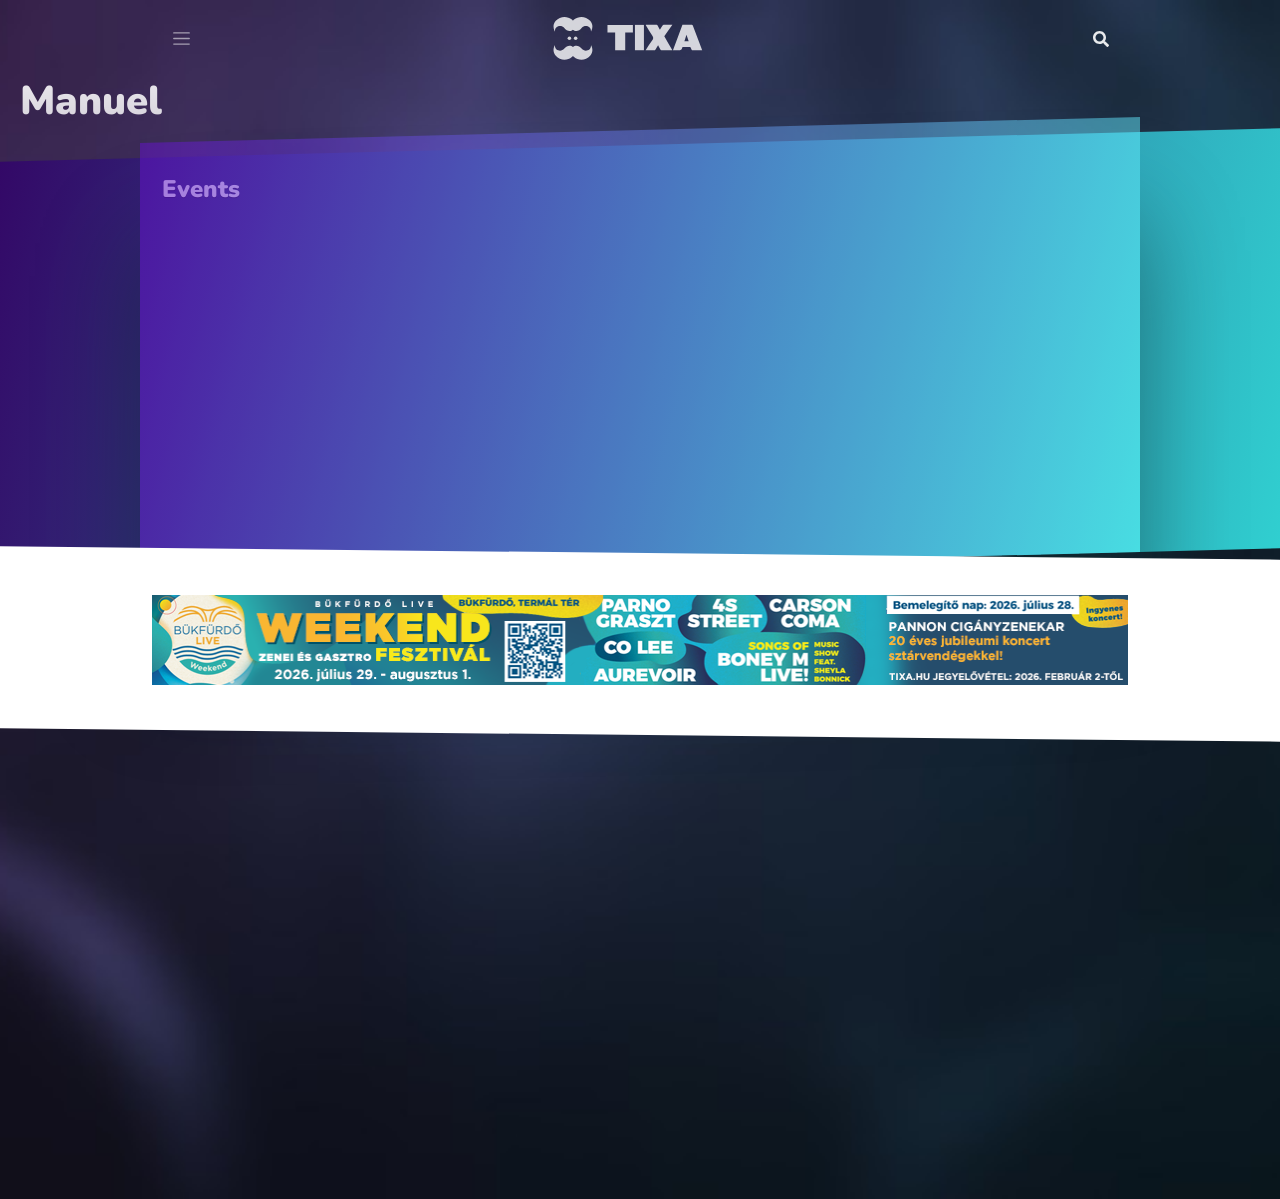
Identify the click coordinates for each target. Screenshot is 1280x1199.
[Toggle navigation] (181, 39)
